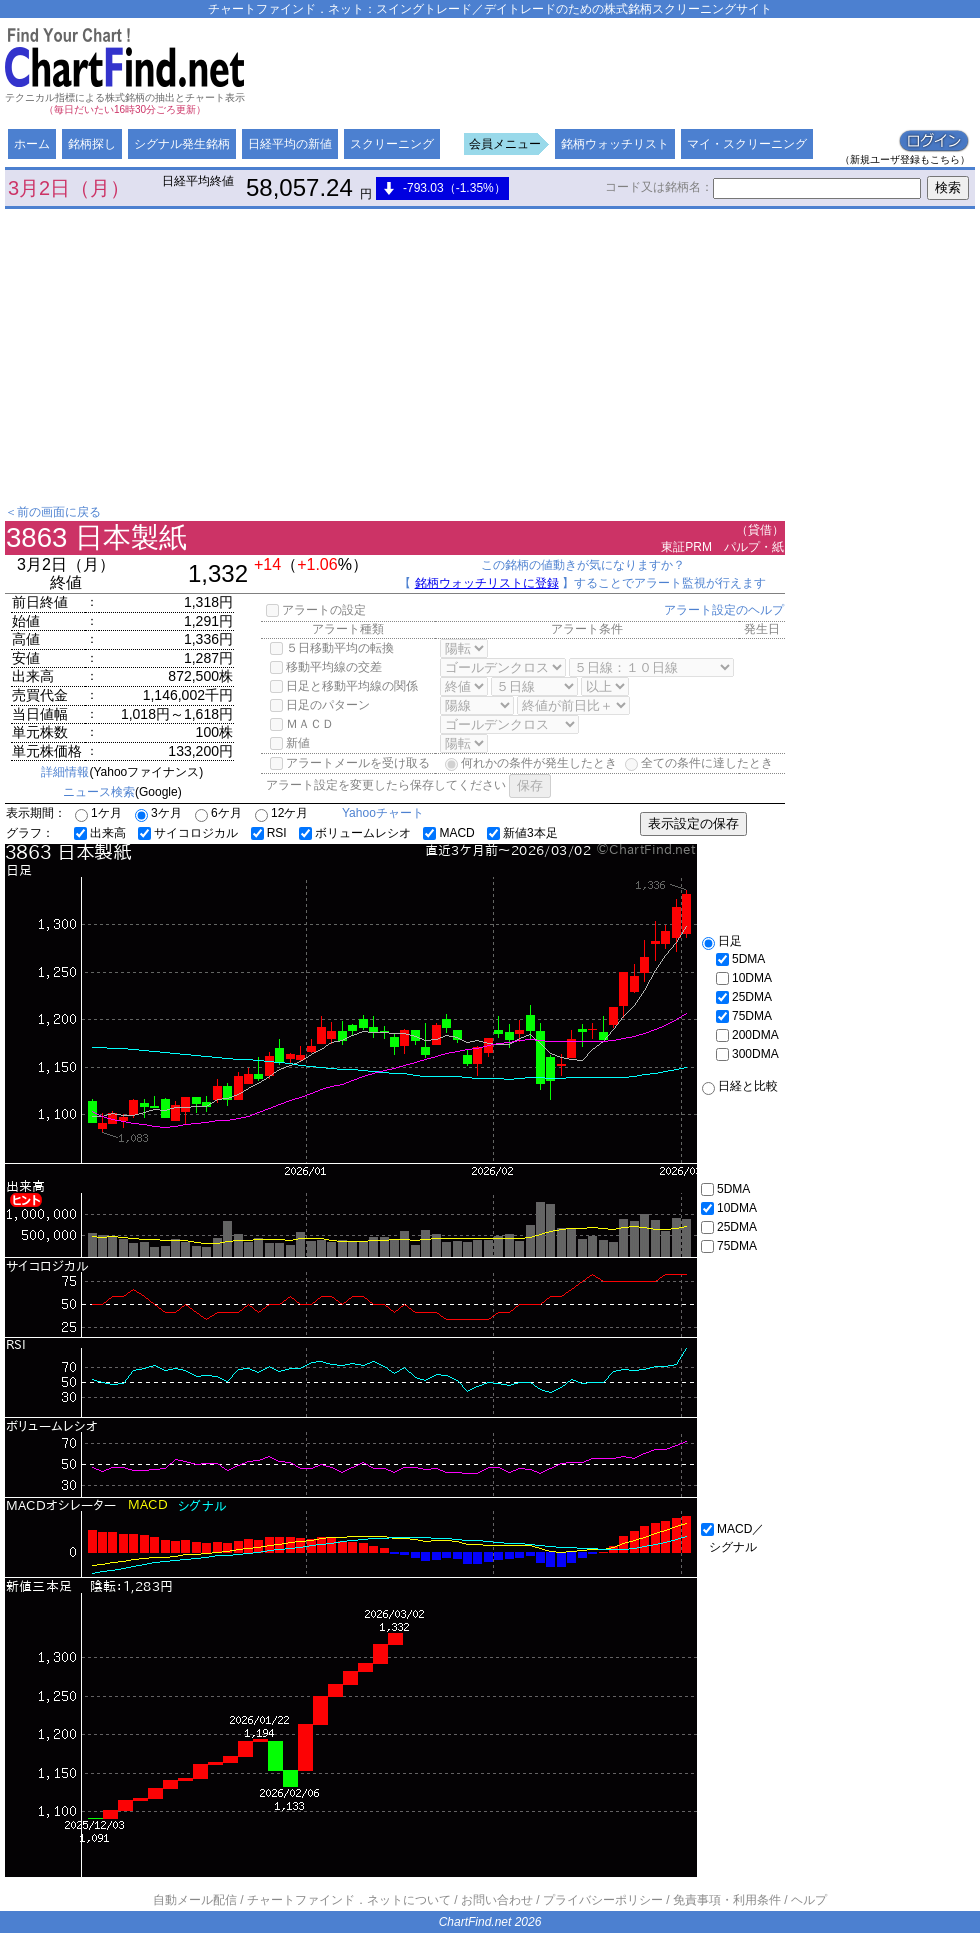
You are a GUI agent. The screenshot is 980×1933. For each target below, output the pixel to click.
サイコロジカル (188, 833)
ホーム (32, 144)
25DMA (744, 997)
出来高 (100, 833)
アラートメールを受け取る (350, 763)
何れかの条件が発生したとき (531, 763)
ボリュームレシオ (355, 833)
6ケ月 (218, 813)
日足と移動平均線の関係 (344, 686)
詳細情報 (65, 772)
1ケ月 (98, 813)
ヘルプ (809, 1900)
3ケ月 (158, 813)
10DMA (744, 978)
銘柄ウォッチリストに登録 (487, 583)
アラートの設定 (316, 610)
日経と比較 (740, 1086)
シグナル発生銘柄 (182, 144)
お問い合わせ (497, 1900)
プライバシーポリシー (603, 1900)
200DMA (747, 1035)
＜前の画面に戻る (53, 512)
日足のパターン (320, 705)
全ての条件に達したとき (699, 763)
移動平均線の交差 (326, 667)
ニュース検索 (99, 792)
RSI (269, 833)
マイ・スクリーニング (747, 144)
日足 (722, 941)
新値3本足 (522, 833)
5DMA (740, 959)
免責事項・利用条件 (727, 1900)
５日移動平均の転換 (332, 648)
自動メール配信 (195, 1900)
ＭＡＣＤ (302, 724)
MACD (448, 833)
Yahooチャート (383, 813)
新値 (290, 743)
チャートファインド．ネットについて (349, 1900)
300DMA (747, 1054)
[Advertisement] (485, 163)
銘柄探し (92, 144)
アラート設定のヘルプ (724, 610)
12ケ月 (281, 813)
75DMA (744, 1016)
